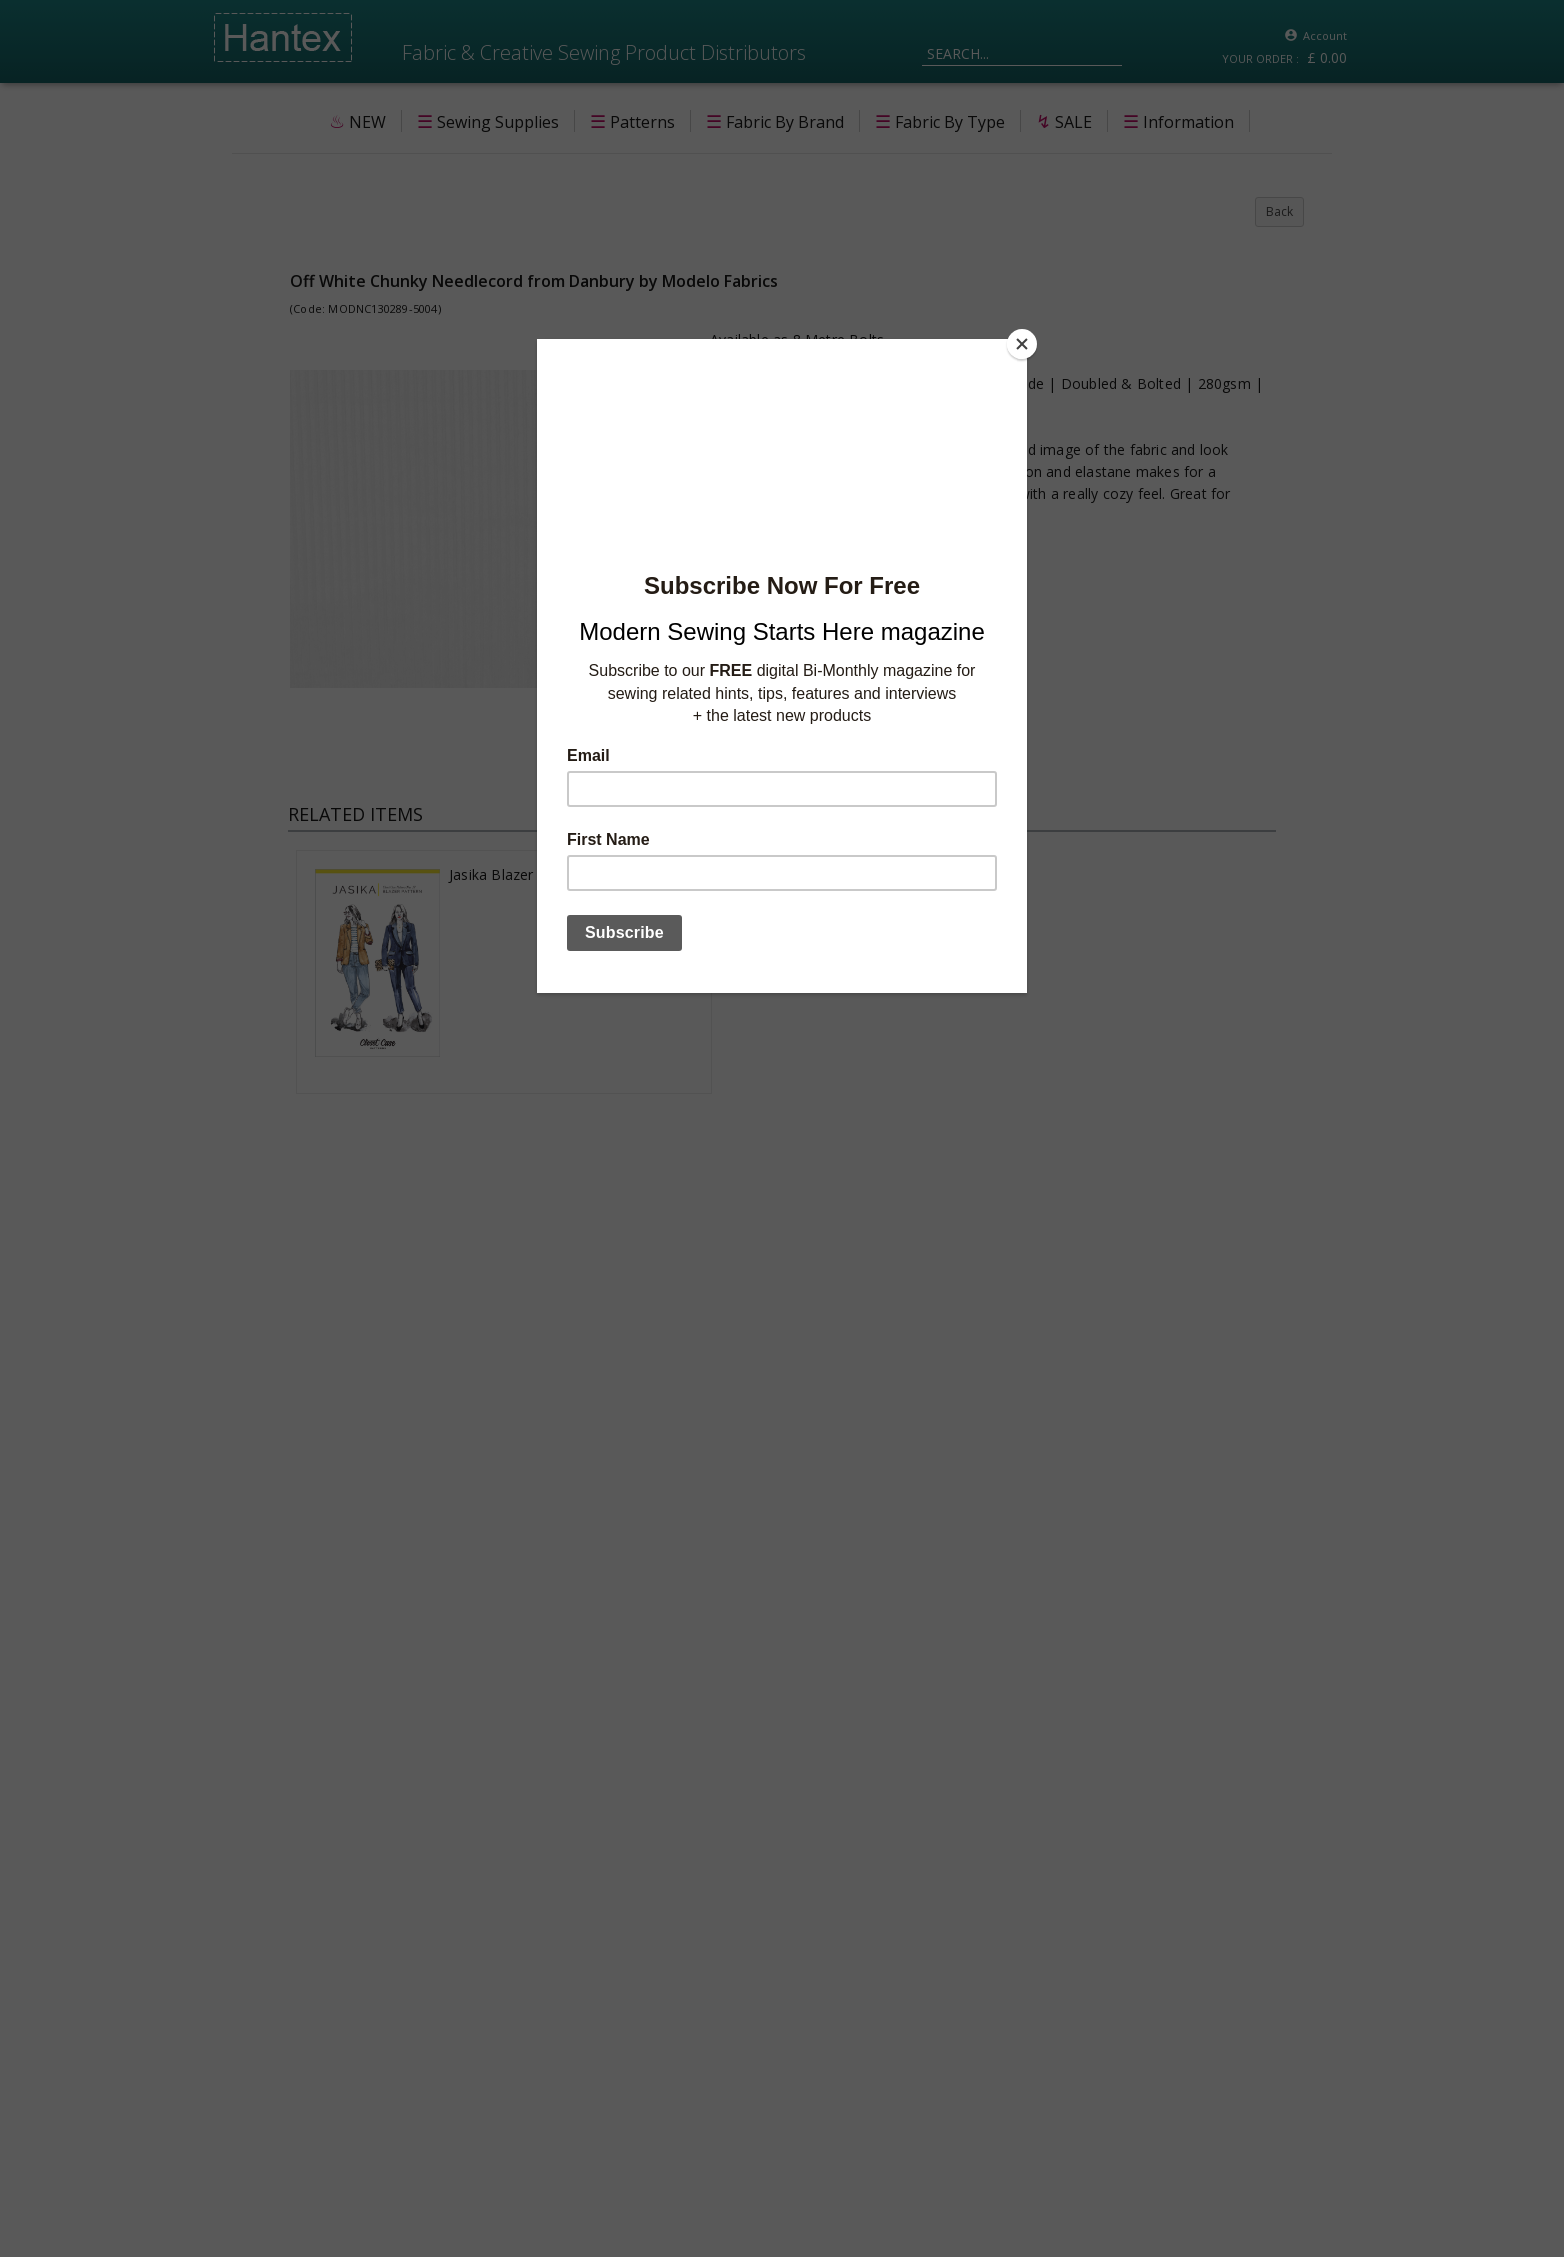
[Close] (1022, 344)
